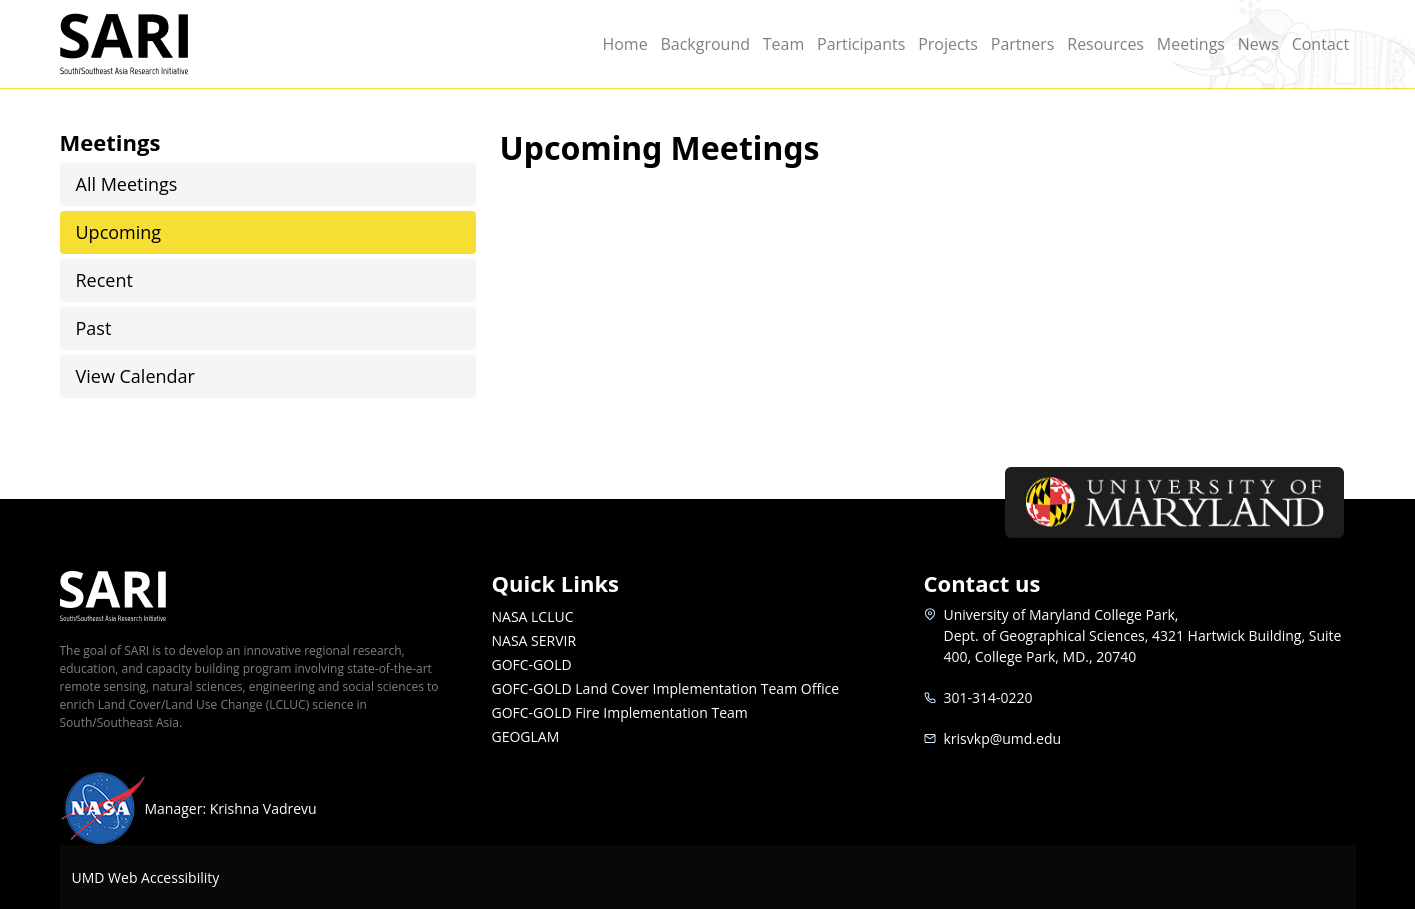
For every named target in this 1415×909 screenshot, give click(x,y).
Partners (1023, 44)
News (1258, 44)
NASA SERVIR (534, 640)
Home (624, 44)
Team (784, 44)
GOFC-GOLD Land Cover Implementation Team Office (666, 688)
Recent (104, 280)
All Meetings (127, 184)
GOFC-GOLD (532, 664)
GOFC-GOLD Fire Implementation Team (620, 712)
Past (94, 328)
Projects (948, 44)
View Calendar (135, 376)
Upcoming (119, 232)
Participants (861, 44)
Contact (1320, 44)
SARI (147, 44)
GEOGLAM (526, 736)
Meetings (1191, 44)
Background (705, 44)
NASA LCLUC (533, 616)
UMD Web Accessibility (146, 877)
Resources (1105, 44)
